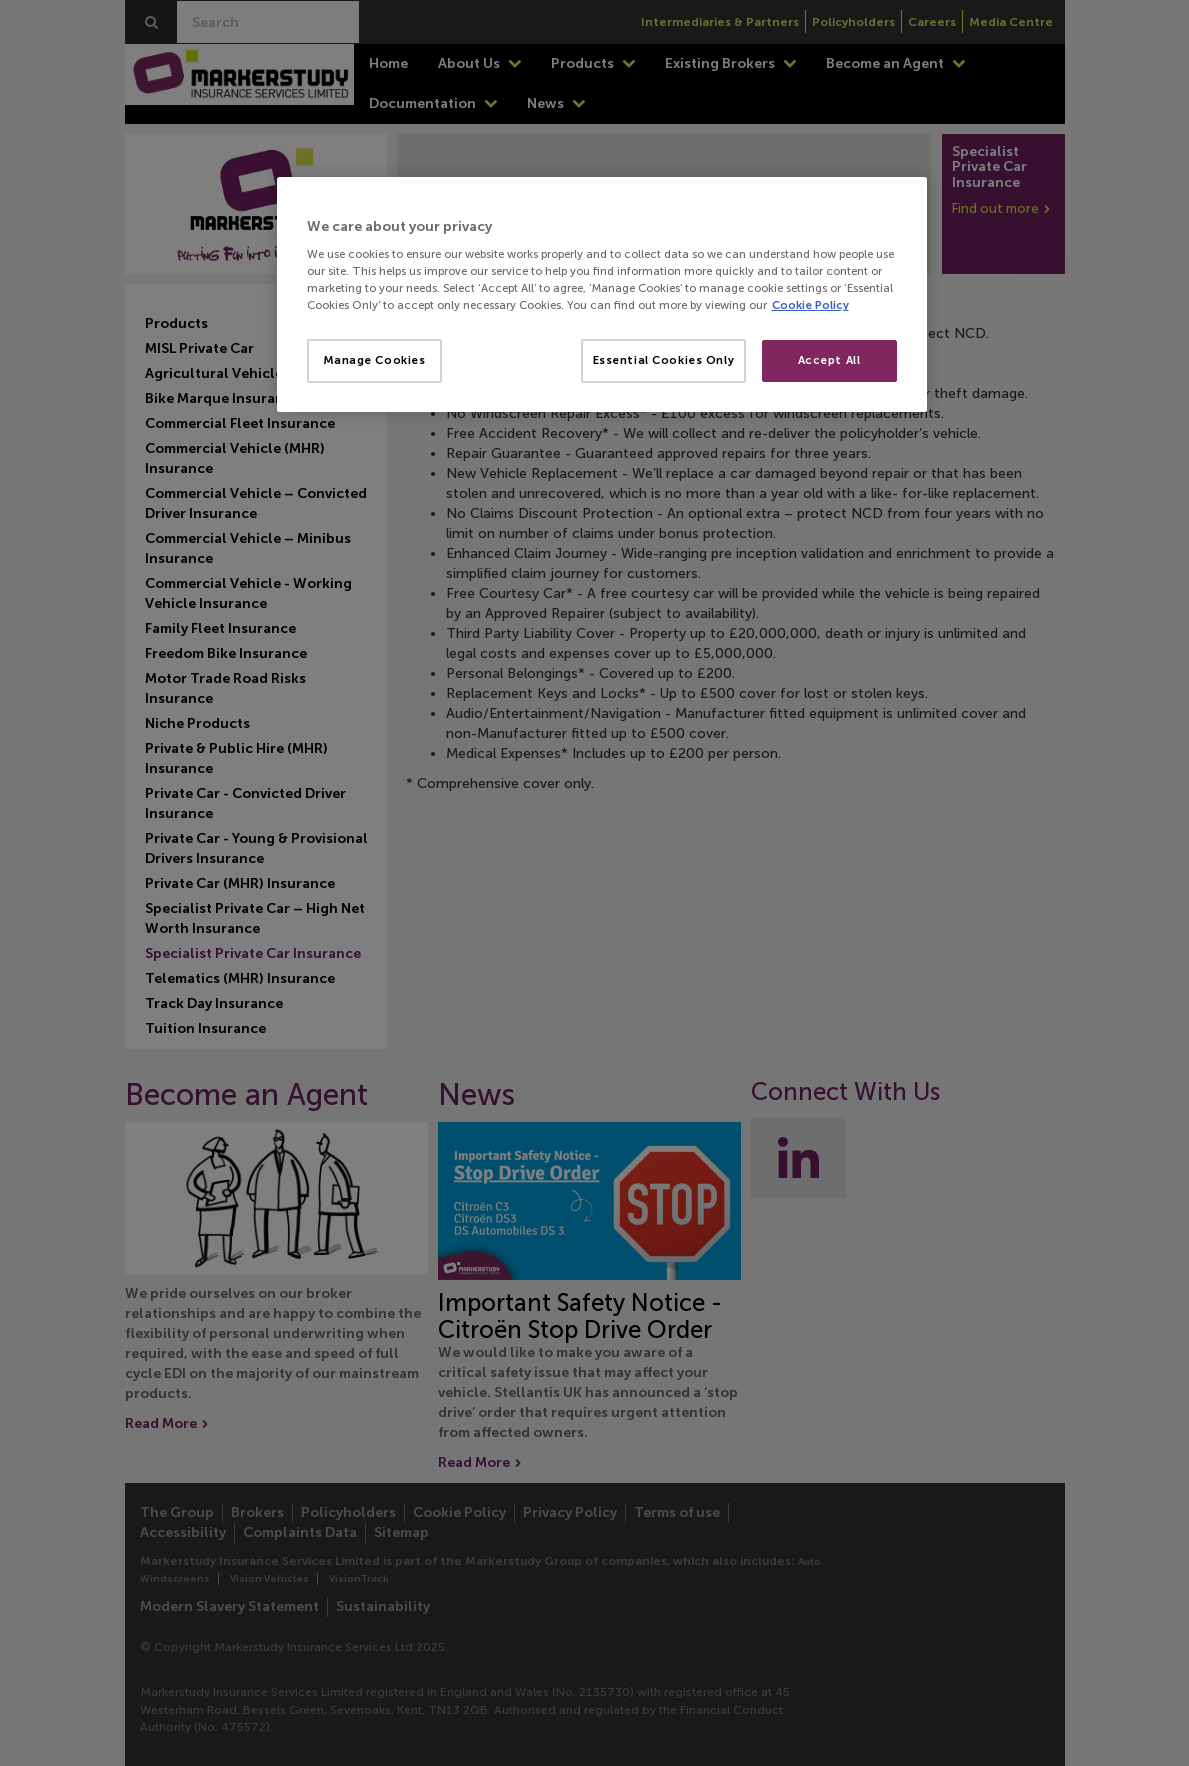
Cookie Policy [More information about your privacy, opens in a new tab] (810, 305)
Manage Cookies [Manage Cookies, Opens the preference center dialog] (374, 360)
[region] (602, 295)
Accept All (829, 360)
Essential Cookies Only (664, 360)
